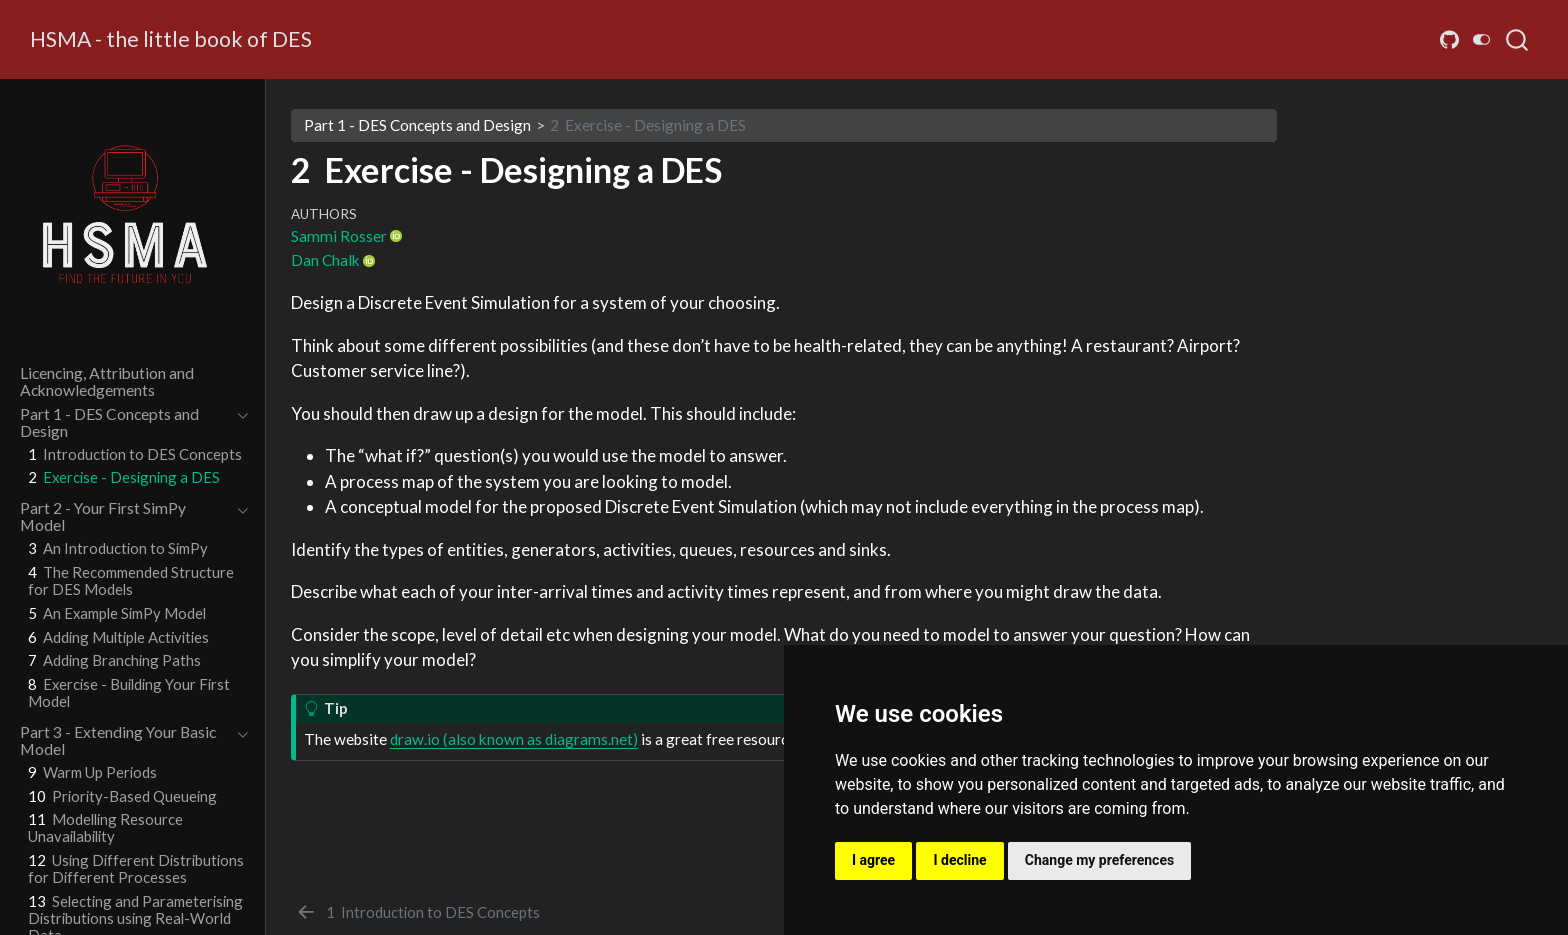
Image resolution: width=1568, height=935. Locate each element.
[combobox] (1518, 40)
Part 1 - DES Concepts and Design (417, 125)
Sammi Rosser (339, 236)
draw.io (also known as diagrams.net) (514, 739)
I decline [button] (959, 860)
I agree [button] (873, 860)
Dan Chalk (325, 260)
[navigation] (123, 422)
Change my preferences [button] (1099, 860)
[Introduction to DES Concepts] (417, 912)
